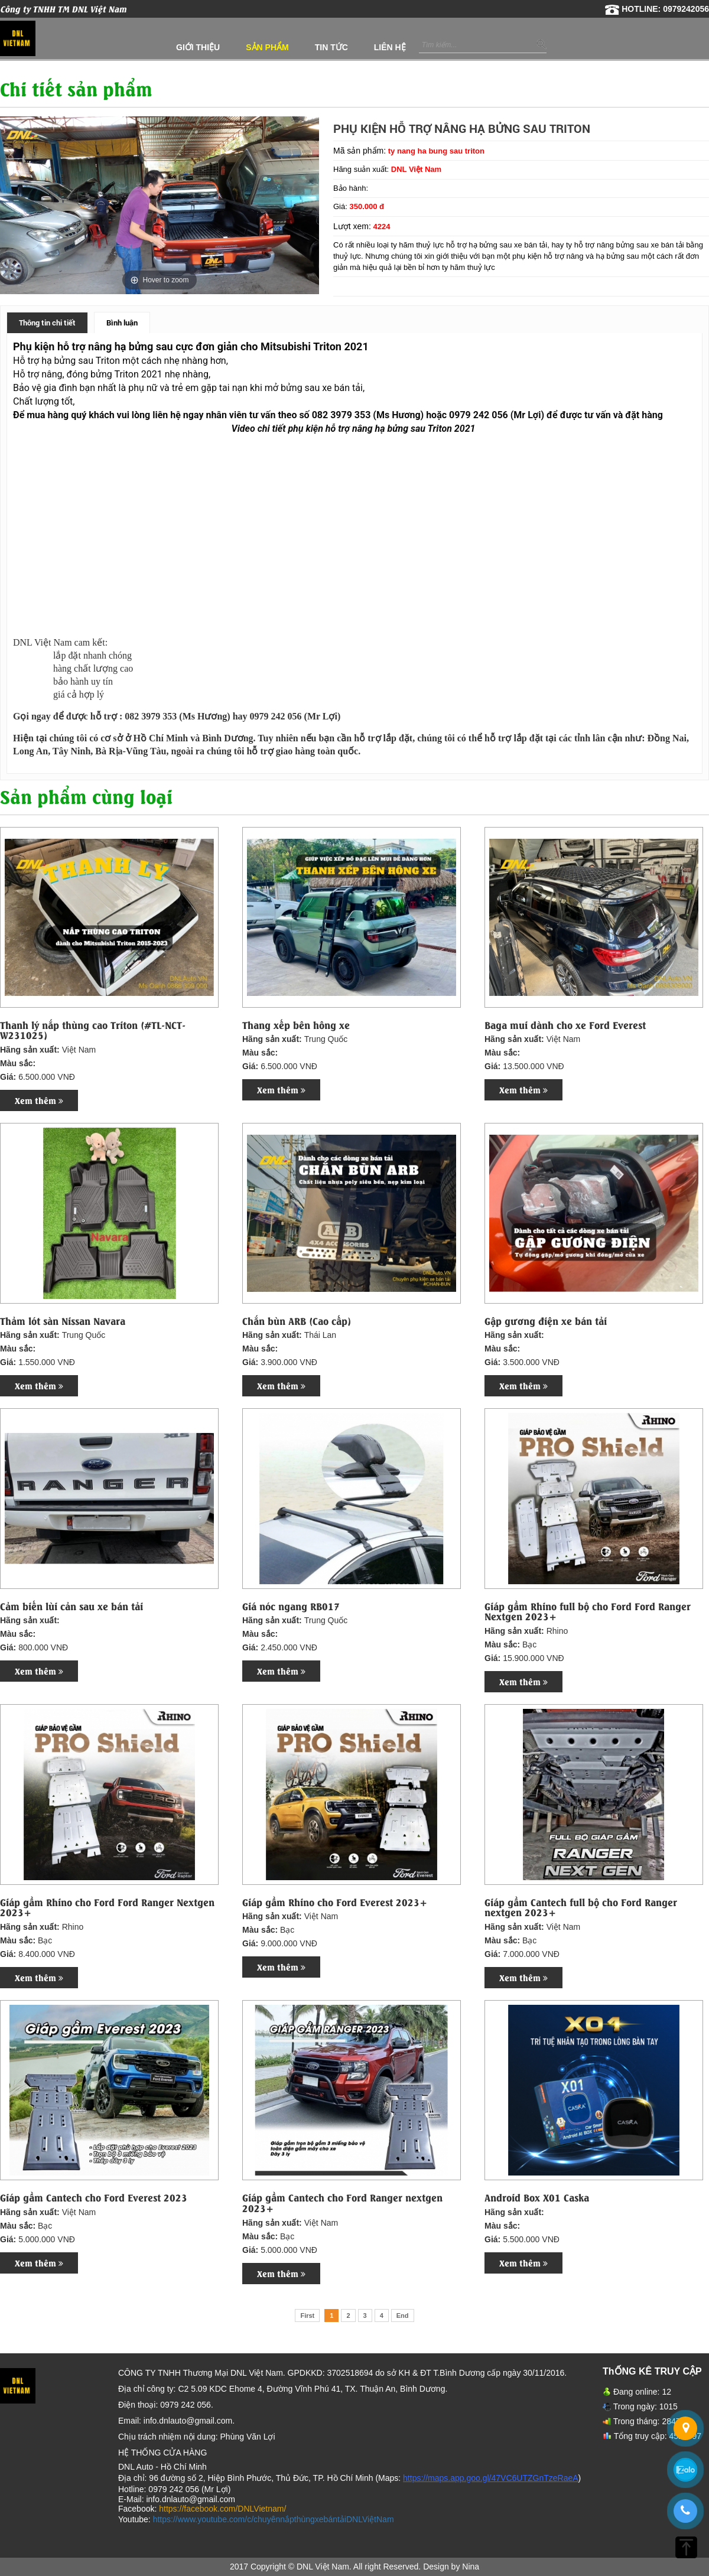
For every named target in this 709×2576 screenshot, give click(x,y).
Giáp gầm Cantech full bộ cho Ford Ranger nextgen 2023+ (580, 1907)
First (307, 2315)
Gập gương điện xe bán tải (545, 1320)
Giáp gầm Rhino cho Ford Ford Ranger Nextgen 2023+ (107, 1907)
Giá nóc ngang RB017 (291, 1606)
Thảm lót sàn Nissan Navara (62, 1320)
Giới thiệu (198, 47)
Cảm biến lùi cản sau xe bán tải (71, 1606)
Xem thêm (39, 1100)
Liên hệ (390, 47)
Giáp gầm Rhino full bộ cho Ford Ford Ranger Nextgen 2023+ (587, 1611)
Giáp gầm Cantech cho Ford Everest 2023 (93, 2197)
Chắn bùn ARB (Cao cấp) (296, 1320)
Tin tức (331, 47)
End (402, 2315)
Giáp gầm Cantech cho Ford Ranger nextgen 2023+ (342, 2202)
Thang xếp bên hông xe (296, 1025)
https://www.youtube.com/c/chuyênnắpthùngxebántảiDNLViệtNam (273, 2519)
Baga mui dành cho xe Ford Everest (565, 1025)
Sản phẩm (267, 47)
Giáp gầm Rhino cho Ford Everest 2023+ (334, 1902)
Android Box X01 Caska (536, 2197)
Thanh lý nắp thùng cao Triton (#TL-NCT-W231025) (93, 1030)
